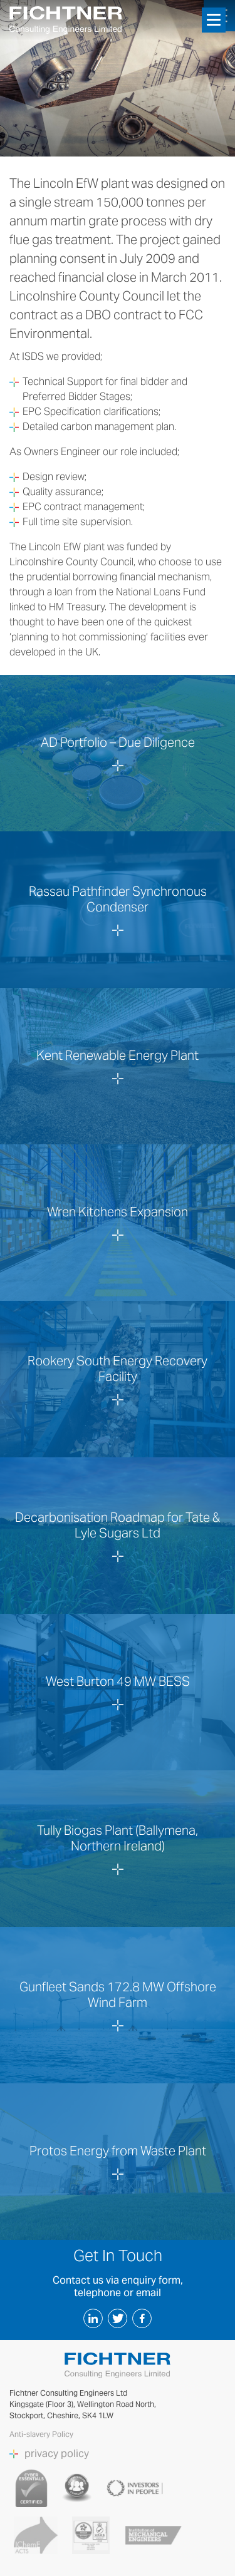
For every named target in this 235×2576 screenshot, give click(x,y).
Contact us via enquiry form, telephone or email (118, 2286)
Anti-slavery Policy (42, 2434)
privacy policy (56, 2454)
